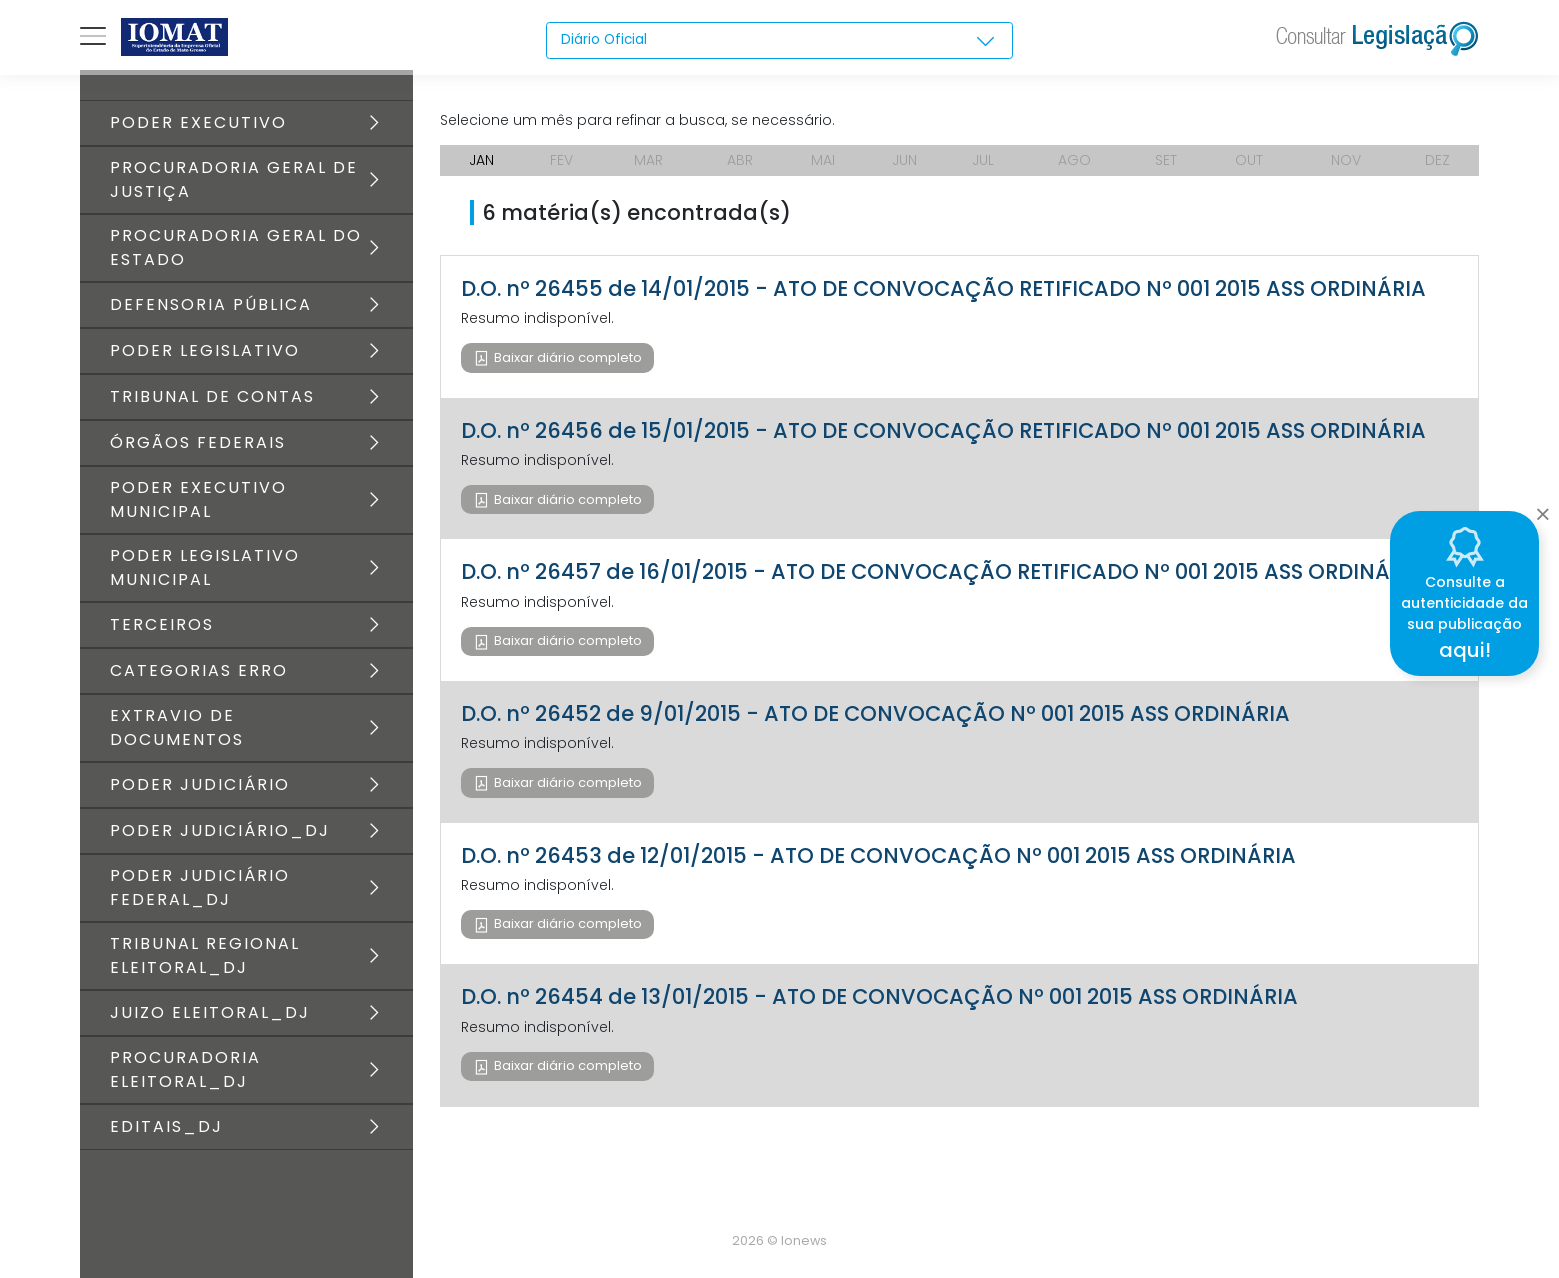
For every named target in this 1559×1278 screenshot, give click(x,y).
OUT (1249, 160)
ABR (740, 160)
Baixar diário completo (566, 357)
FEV (561, 160)
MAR (648, 160)
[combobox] (779, 41)
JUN (904, 160)
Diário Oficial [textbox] (605, 40)
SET (1166, 160)
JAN (481, 160)
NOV (1346, 160)
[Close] (1542, 509)
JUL (983, 160)
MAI (823, 160)
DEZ (1437, 160)
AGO (1074, 160)
